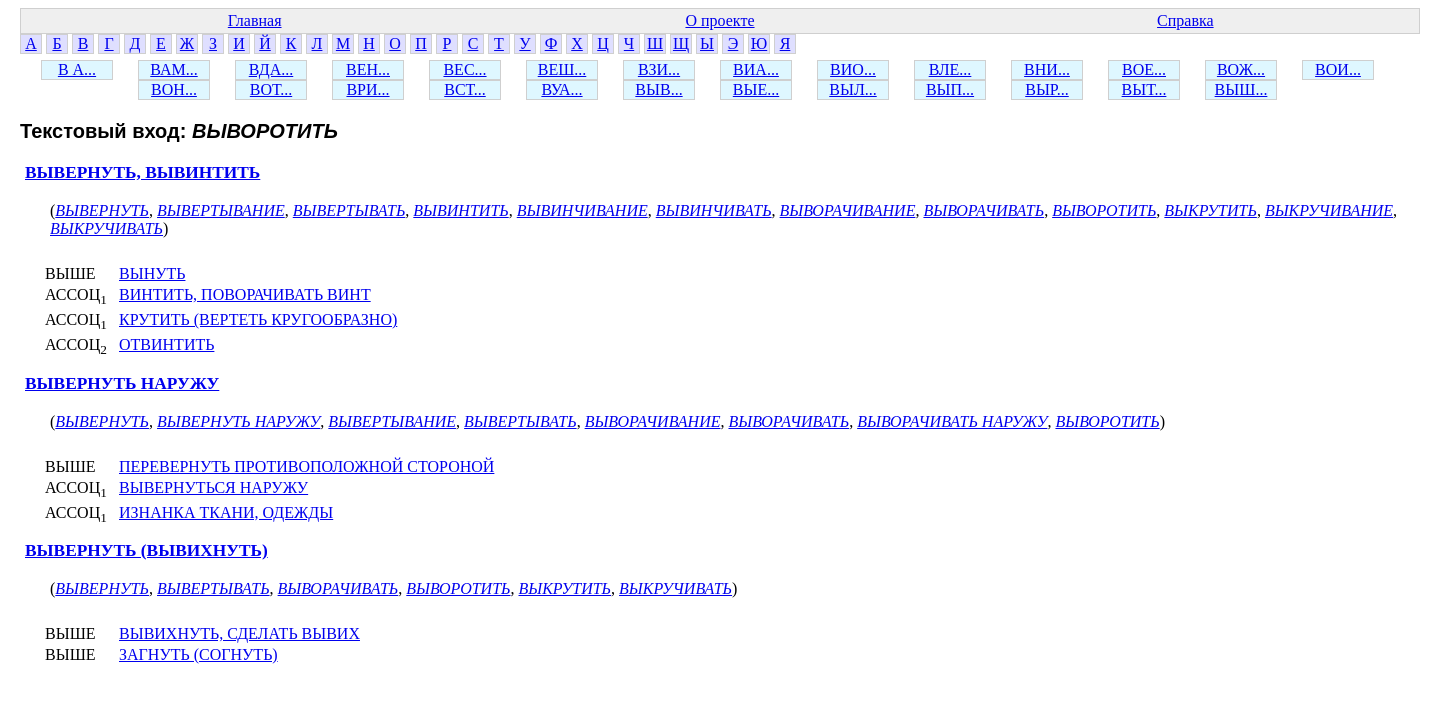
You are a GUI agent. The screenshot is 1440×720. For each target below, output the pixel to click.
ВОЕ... (1144, 69)
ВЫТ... (1144, 89)
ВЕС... (464, 69)
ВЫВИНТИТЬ (460, 210)
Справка (1185, 20)
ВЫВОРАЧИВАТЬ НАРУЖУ (952, 421)
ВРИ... (367, 89)
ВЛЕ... (950, 69)
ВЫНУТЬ (152, 273)
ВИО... (853, 69)
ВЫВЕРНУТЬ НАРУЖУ (122, 383)
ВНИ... (1047, 69)
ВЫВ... (658, 89)
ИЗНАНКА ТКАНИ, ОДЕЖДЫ (226, 512)
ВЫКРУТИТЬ (1210, 210)
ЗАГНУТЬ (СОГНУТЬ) (198, 654)
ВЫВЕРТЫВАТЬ (349, 210)
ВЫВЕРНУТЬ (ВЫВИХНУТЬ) (146, 550)
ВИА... (756, 69)
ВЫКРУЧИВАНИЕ (1329, 210)
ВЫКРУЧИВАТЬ (106, 228)
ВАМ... (173, 69)
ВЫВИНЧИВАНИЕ (582, 210)
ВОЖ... (1241, 69)
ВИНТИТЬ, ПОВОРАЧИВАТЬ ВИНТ (245, 294)
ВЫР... (1047, 89)
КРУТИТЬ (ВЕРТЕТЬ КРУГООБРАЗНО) (258, 319)
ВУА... (561, 89)
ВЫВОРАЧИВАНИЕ (848, 210)
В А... (77, 69)
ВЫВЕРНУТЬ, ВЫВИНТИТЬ (142, 172)
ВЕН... (368, 69)
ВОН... (174, 89)
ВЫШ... (1241, 89)
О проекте (719, 20)
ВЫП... (950, 89)
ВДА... (271, 69)
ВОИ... (1338, 69)
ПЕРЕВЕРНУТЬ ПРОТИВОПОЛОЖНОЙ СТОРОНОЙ (306, 466)
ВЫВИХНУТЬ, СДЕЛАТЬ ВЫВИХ (239, 633)
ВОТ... (271, 89)
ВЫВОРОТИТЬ (1104, 210)
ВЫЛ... (852, 89)
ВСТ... (465, 89)
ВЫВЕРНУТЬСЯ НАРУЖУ (213, 487)
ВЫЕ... (756, 89)
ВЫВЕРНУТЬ (102, 210)
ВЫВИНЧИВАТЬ (714, 210)
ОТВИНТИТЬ (166, 344)
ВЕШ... (562, 69)
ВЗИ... (659, 69)
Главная (255, 20)
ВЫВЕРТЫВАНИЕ (221, 210)
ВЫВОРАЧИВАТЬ (983, 210)
